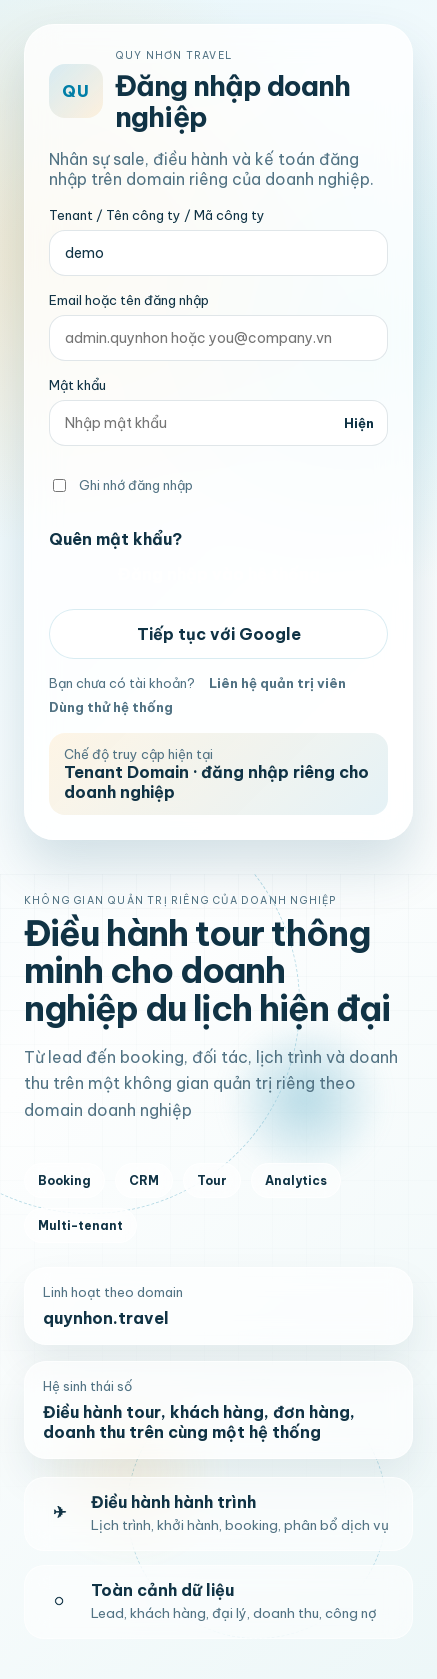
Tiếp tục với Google (219, 634)
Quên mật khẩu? (115, 539)
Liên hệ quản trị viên (277, 683)
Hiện (359, 423)
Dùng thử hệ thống (111, 707)
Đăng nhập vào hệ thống (219, 574)
